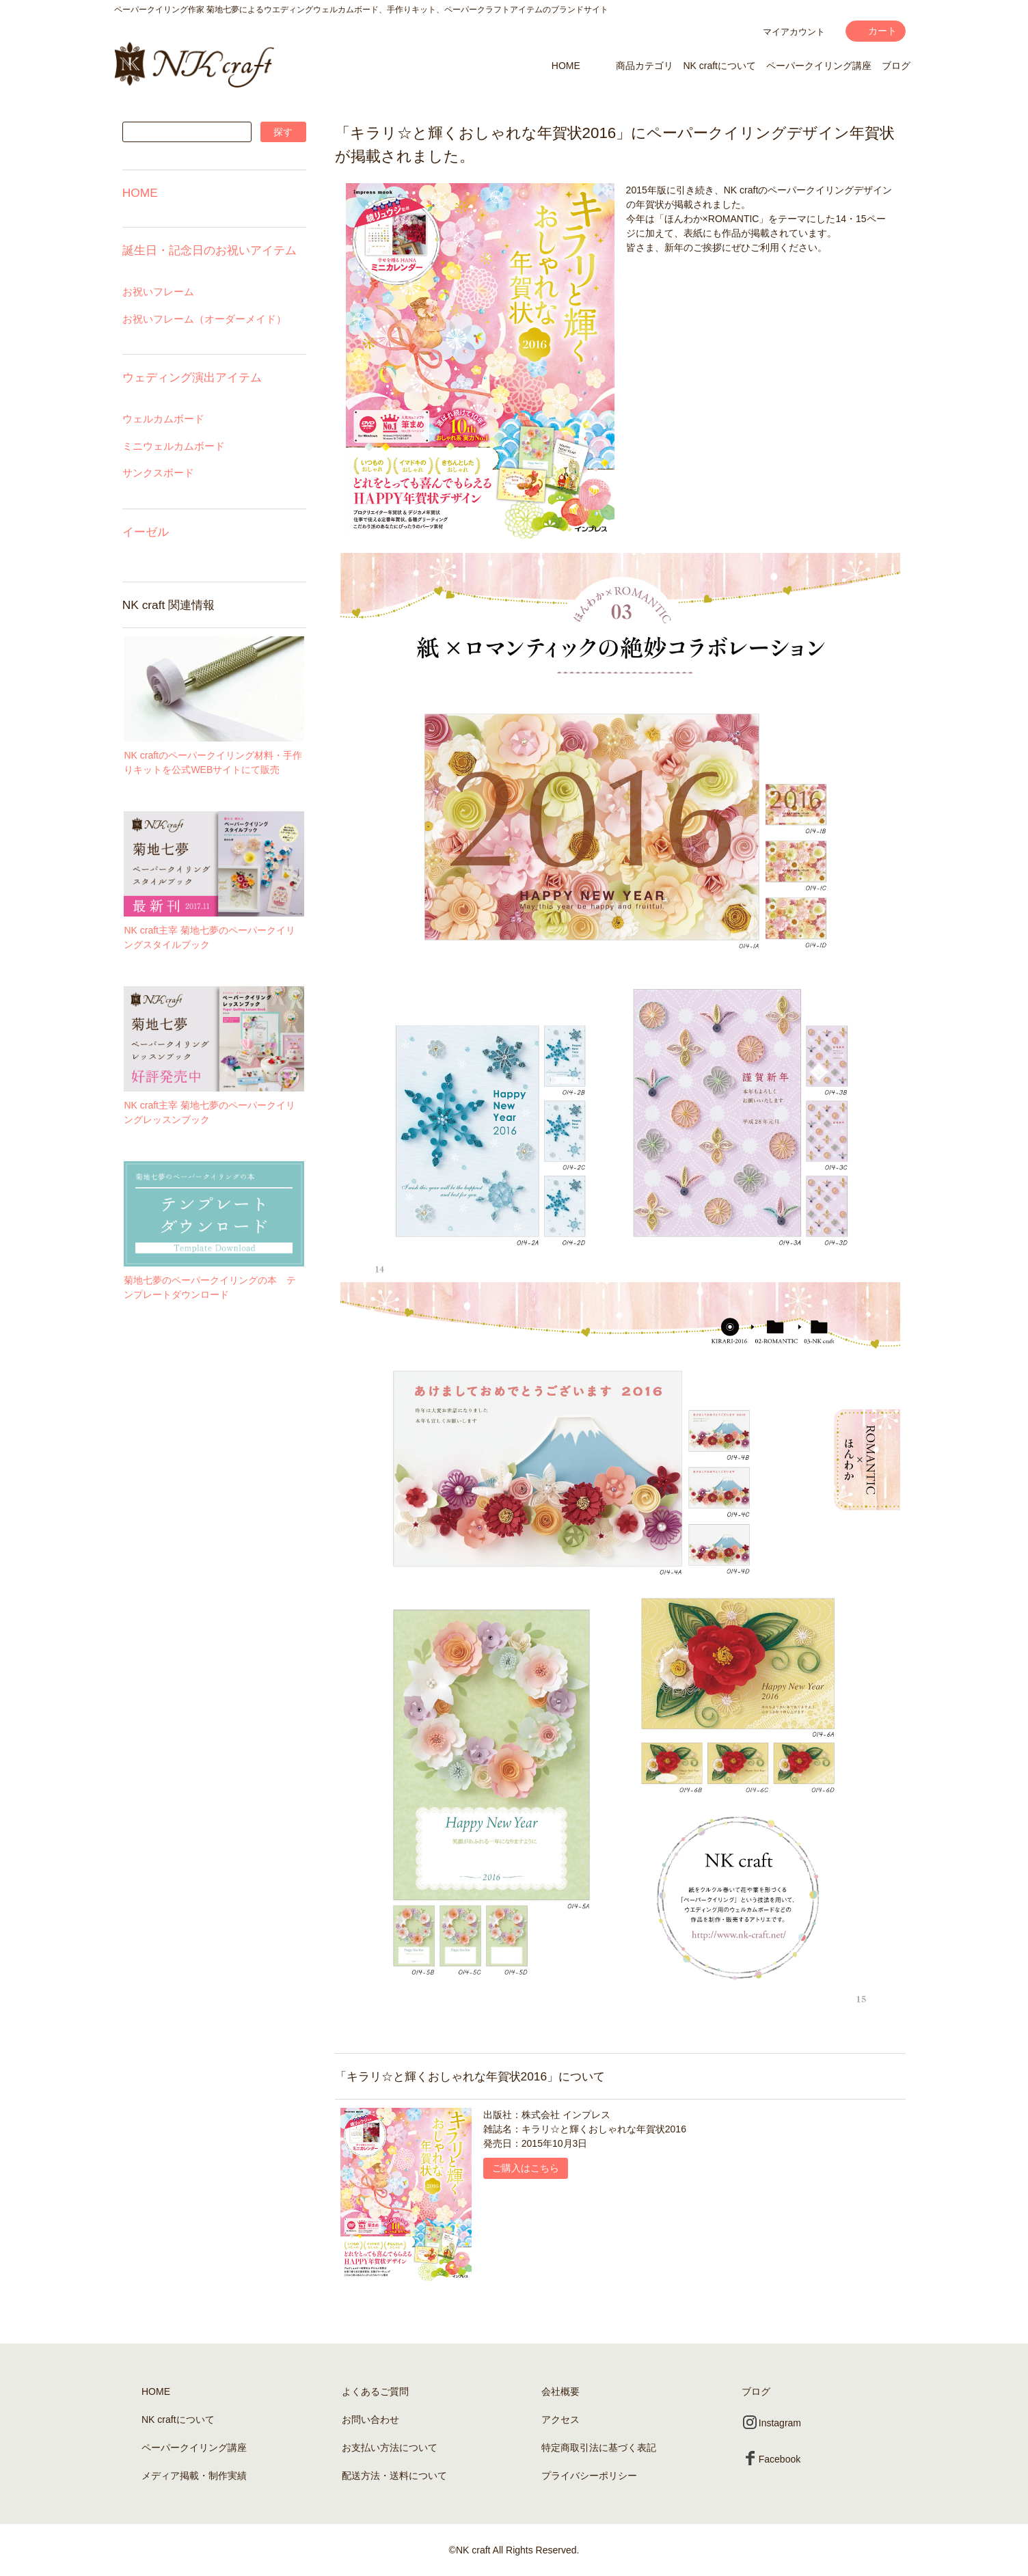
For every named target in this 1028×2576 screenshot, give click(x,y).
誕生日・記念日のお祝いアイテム (209, 250)
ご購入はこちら (525, 2168)
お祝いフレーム (158, 291)
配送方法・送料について (394, 2475)
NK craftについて (719, 65)
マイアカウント (794, 32)
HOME (566, 65)
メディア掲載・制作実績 (194, 2475)
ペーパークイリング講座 (818, 65)
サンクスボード (158, 472)
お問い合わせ (370, 2419)
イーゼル (145, 532)
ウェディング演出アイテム (192, 377)
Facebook (771, 2459)
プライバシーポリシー (589, 2475)
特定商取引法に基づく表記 (598, 2447)
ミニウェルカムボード (173, 446)
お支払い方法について (389, 2447)
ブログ (896, 65)
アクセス (560, 2419)
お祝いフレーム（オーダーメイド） (204, 319)
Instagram (772, 2422)
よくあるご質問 (375, 2391)
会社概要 (560, 2391)
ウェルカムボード (163, 418)
